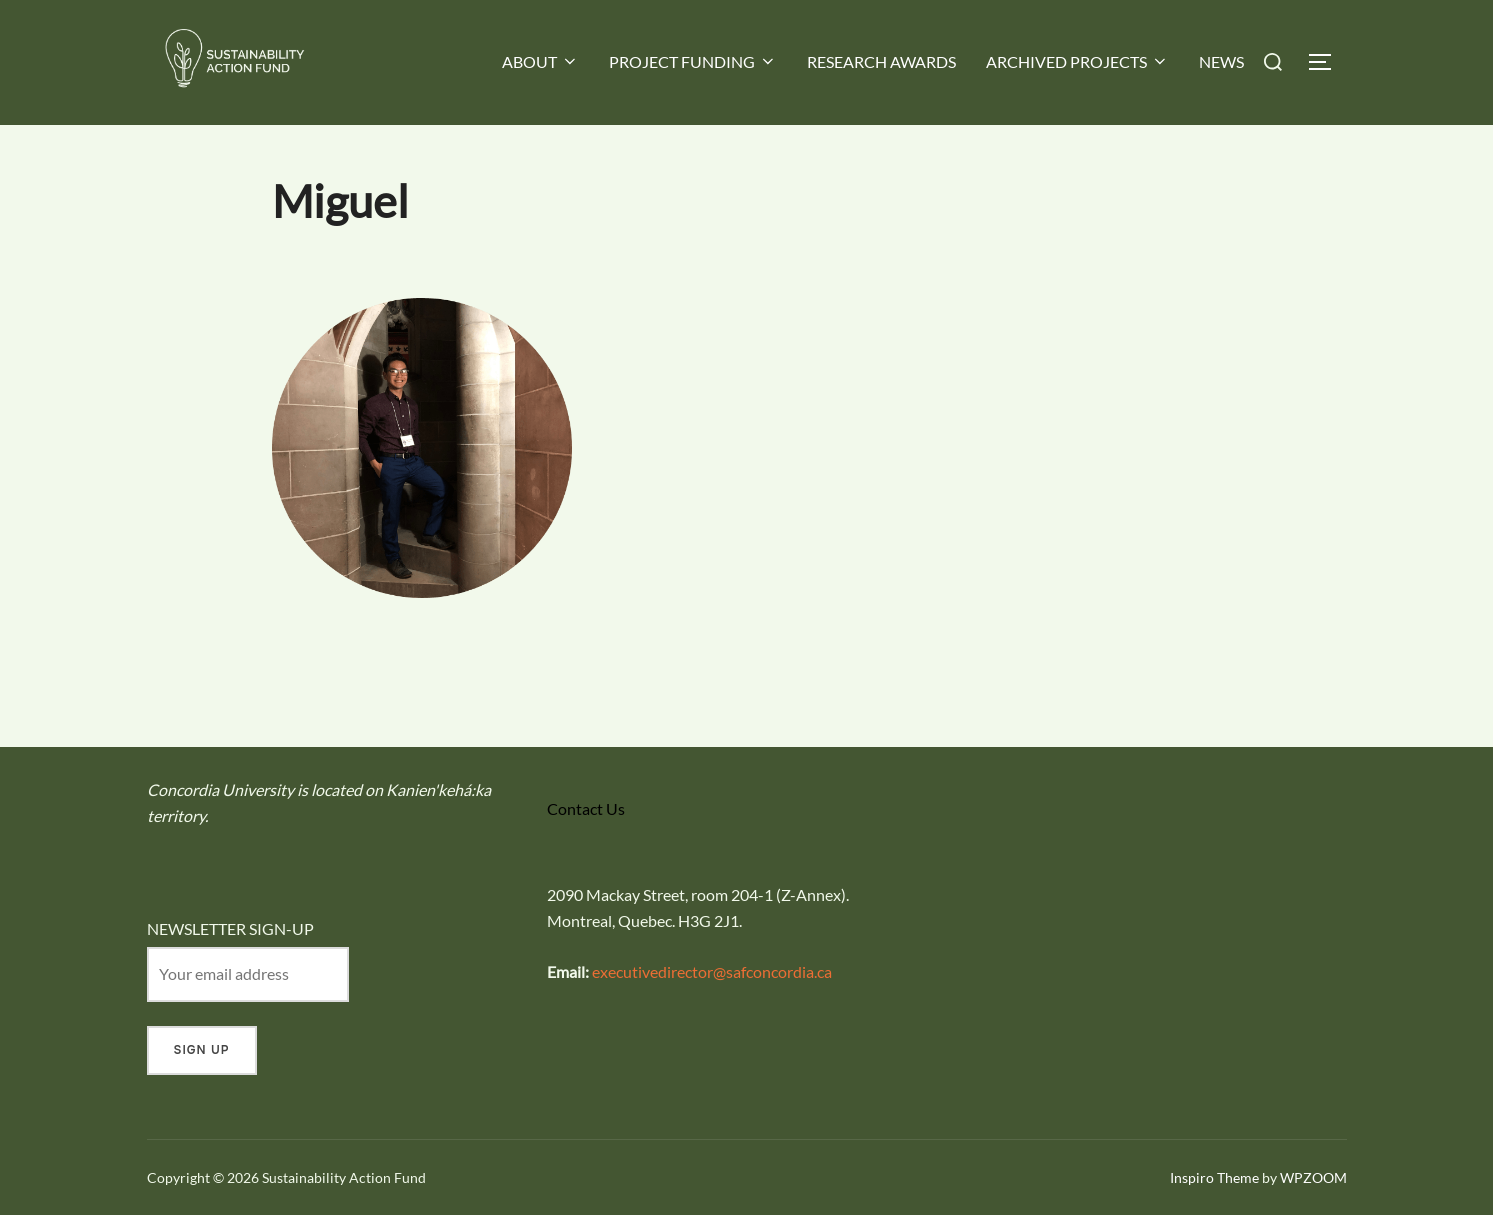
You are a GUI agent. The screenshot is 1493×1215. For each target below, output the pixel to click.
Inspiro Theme (1214, 1177)
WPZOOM (1313, 1177)
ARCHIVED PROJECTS (1077, 61)
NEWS (1221, 61)
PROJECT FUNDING (693, 61)
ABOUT (540, 61)
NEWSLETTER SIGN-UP (230, 928)
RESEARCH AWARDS (881, 61)
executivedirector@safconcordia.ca (712, 971)
